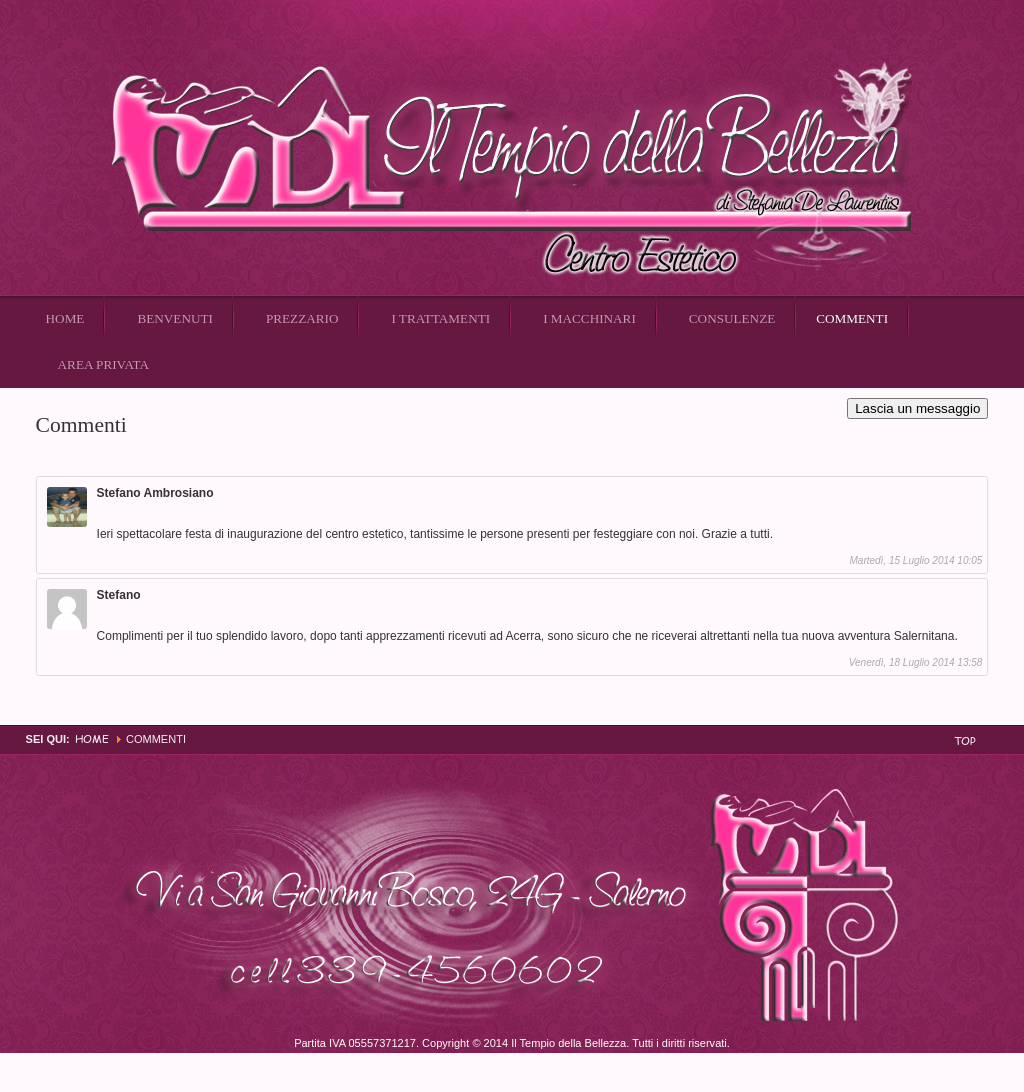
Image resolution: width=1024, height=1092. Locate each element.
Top (965, 740)
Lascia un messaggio (917, 408)
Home (92, 738)
